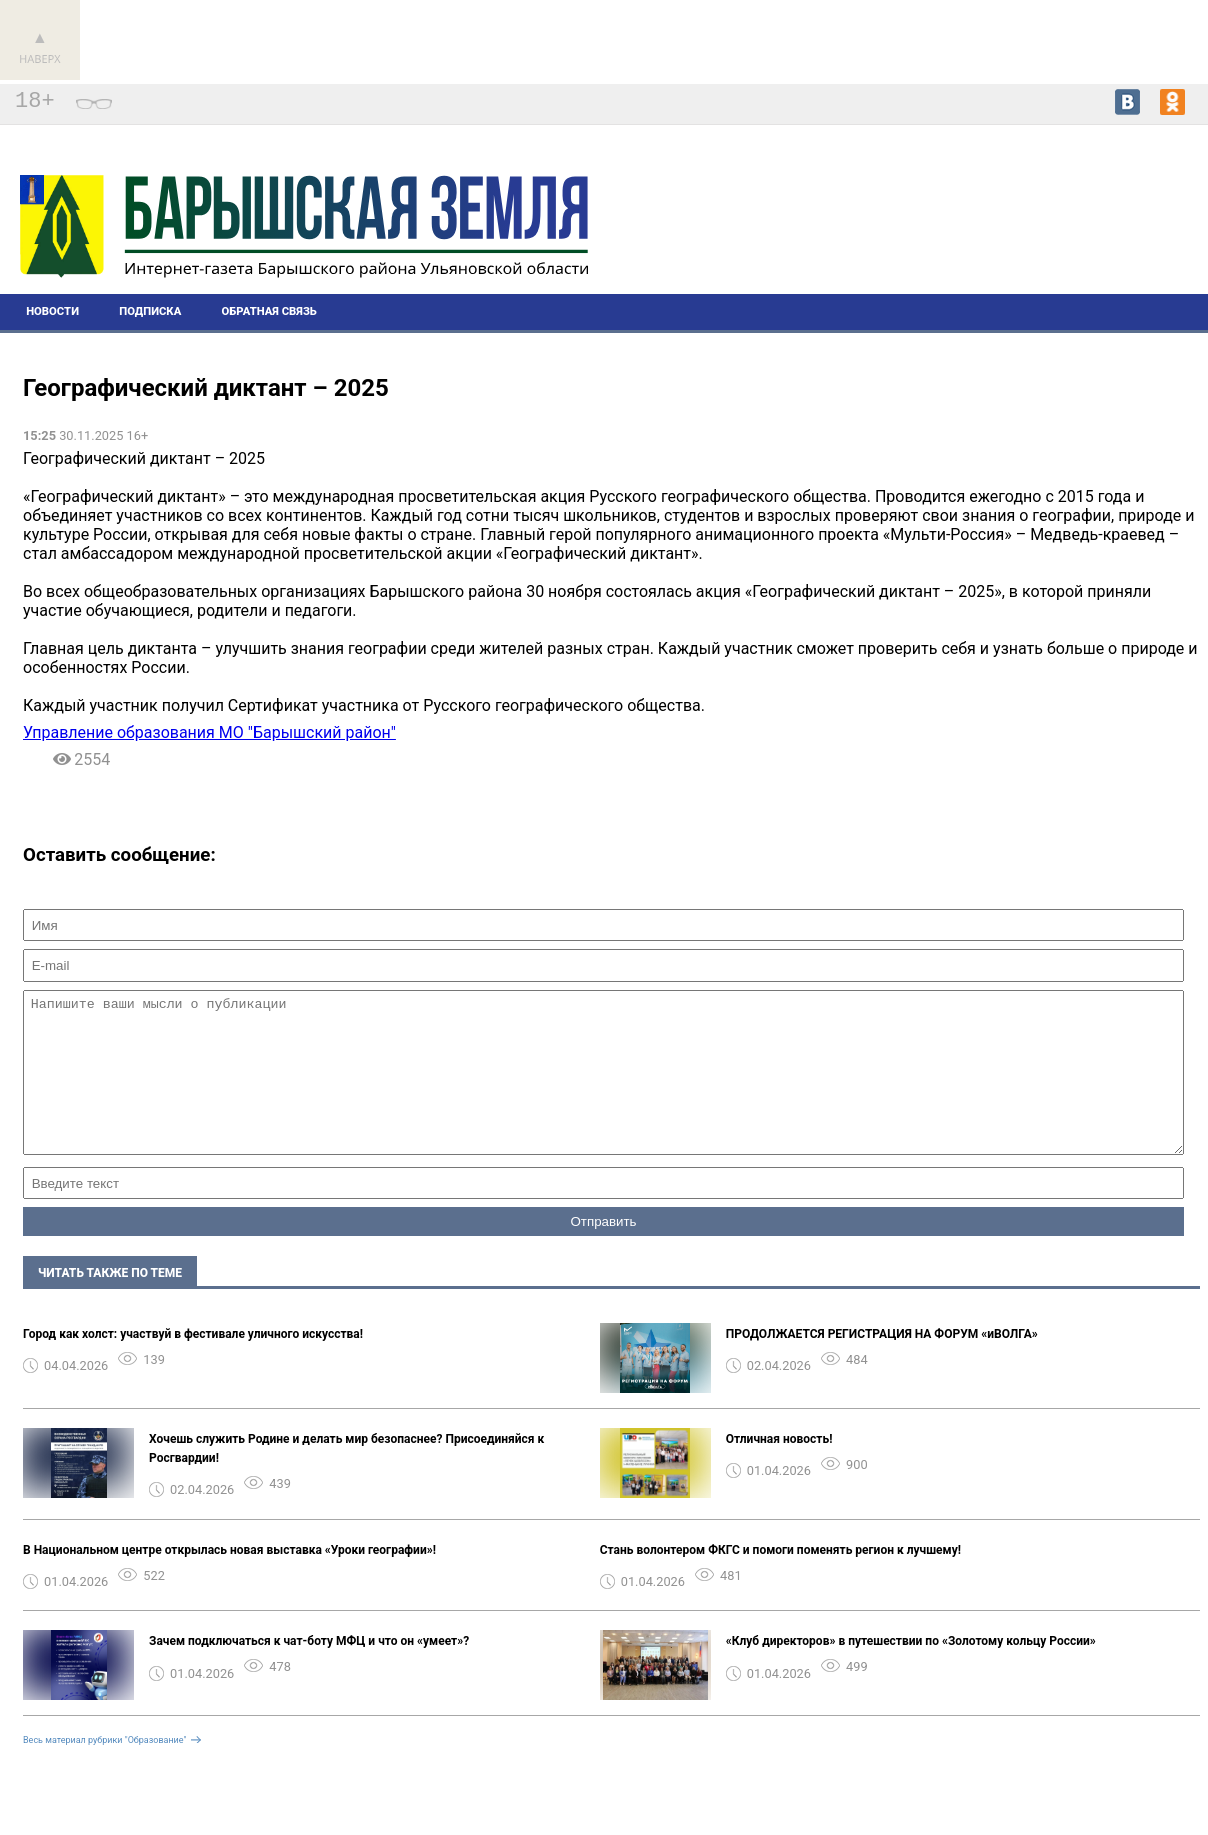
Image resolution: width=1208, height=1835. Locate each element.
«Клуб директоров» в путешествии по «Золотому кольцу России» (911, 1671)
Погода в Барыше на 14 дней (1107, 225)
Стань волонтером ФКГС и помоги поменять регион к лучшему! (780, 1580)
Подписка (150, 311)
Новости (52, 311)
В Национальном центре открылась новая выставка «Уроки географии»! (229, 1580)
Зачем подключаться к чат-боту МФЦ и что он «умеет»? (309, 1671)
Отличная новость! (779, 1469)
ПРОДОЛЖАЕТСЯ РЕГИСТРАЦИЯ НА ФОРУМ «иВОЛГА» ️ (883, 1364)
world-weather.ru (1106, 243)
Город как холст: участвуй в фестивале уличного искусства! (193, 1364)
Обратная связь (269, 311)
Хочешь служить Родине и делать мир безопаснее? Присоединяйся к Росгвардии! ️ (346, 1478)
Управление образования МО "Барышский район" (209, 732)
